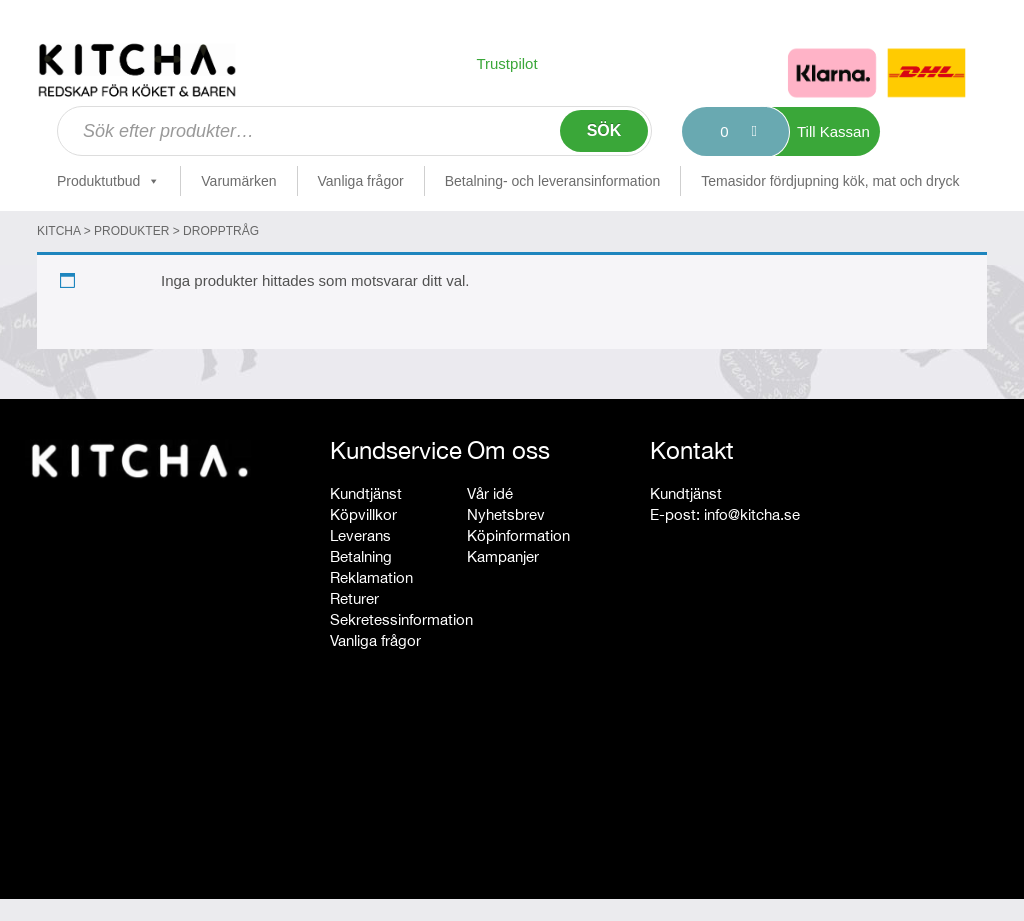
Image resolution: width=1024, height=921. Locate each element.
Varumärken (238, 181)
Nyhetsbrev (506, 514)
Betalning (361, 556)
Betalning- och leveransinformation (553, 181)
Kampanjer (503, 556)
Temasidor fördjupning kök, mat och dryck (830, 181)
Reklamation (371, 577)
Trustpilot (506, 63)
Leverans (360, 535)
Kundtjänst (366, 493)
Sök (604, 130)
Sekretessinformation (401, 619)
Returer (354, 598)
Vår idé (490, 493)
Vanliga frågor (361, 181)
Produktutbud (108, 181)
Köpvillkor (363, 514)
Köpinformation (518, 535)
